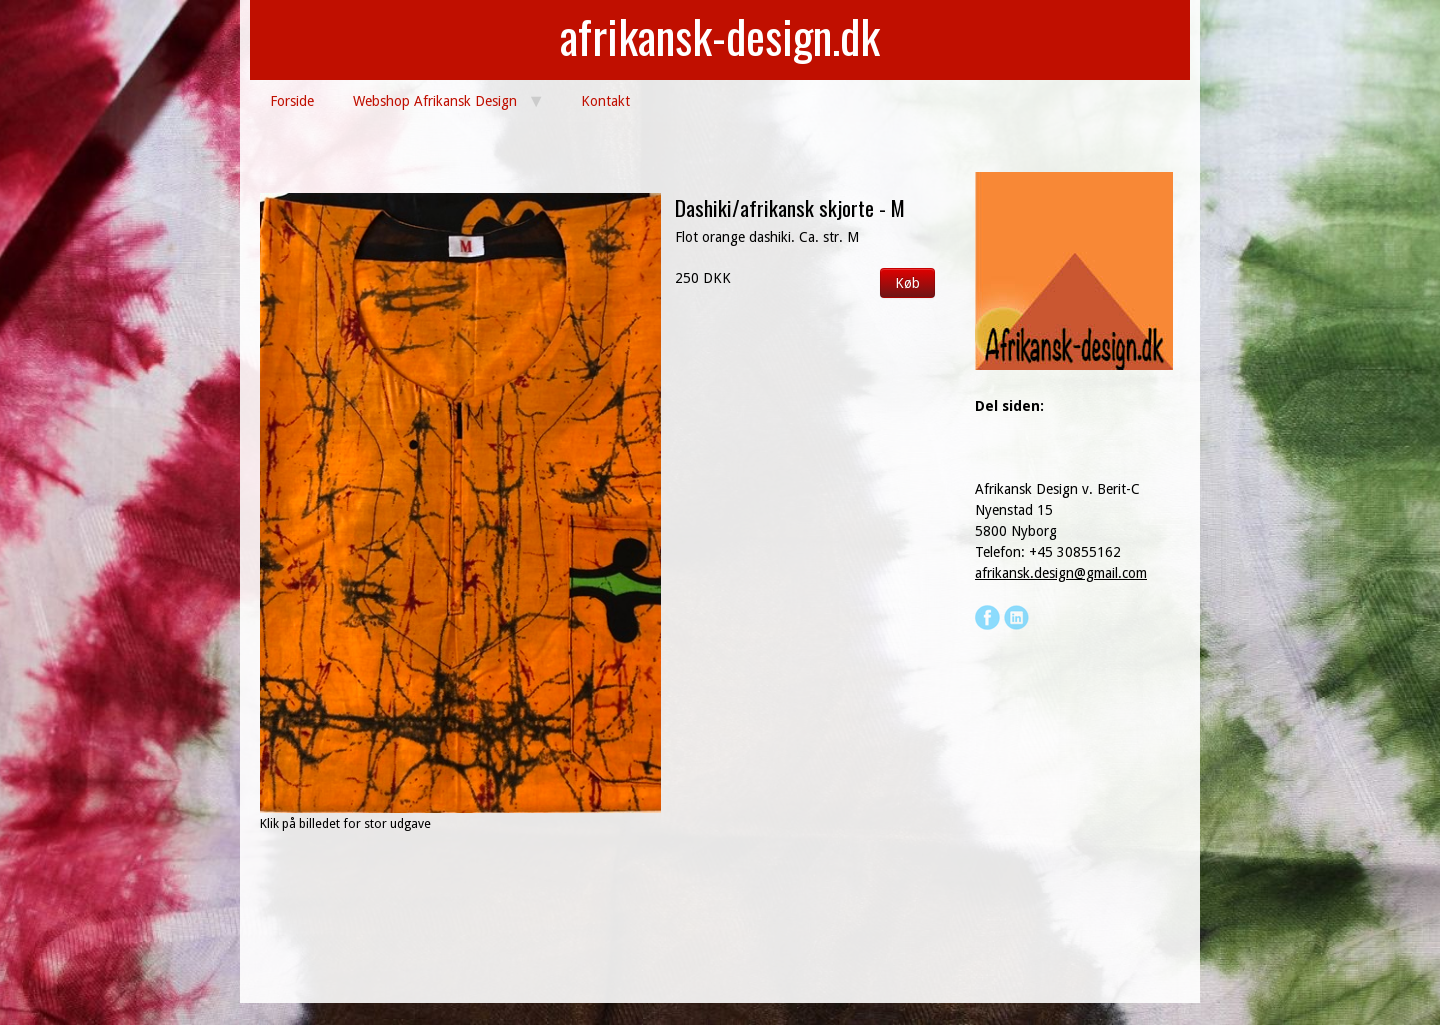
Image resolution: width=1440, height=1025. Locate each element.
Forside (292, 101)
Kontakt (605, 101)
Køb (907, 283)
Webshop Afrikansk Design (435, 101)
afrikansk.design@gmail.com (1061, 573)
